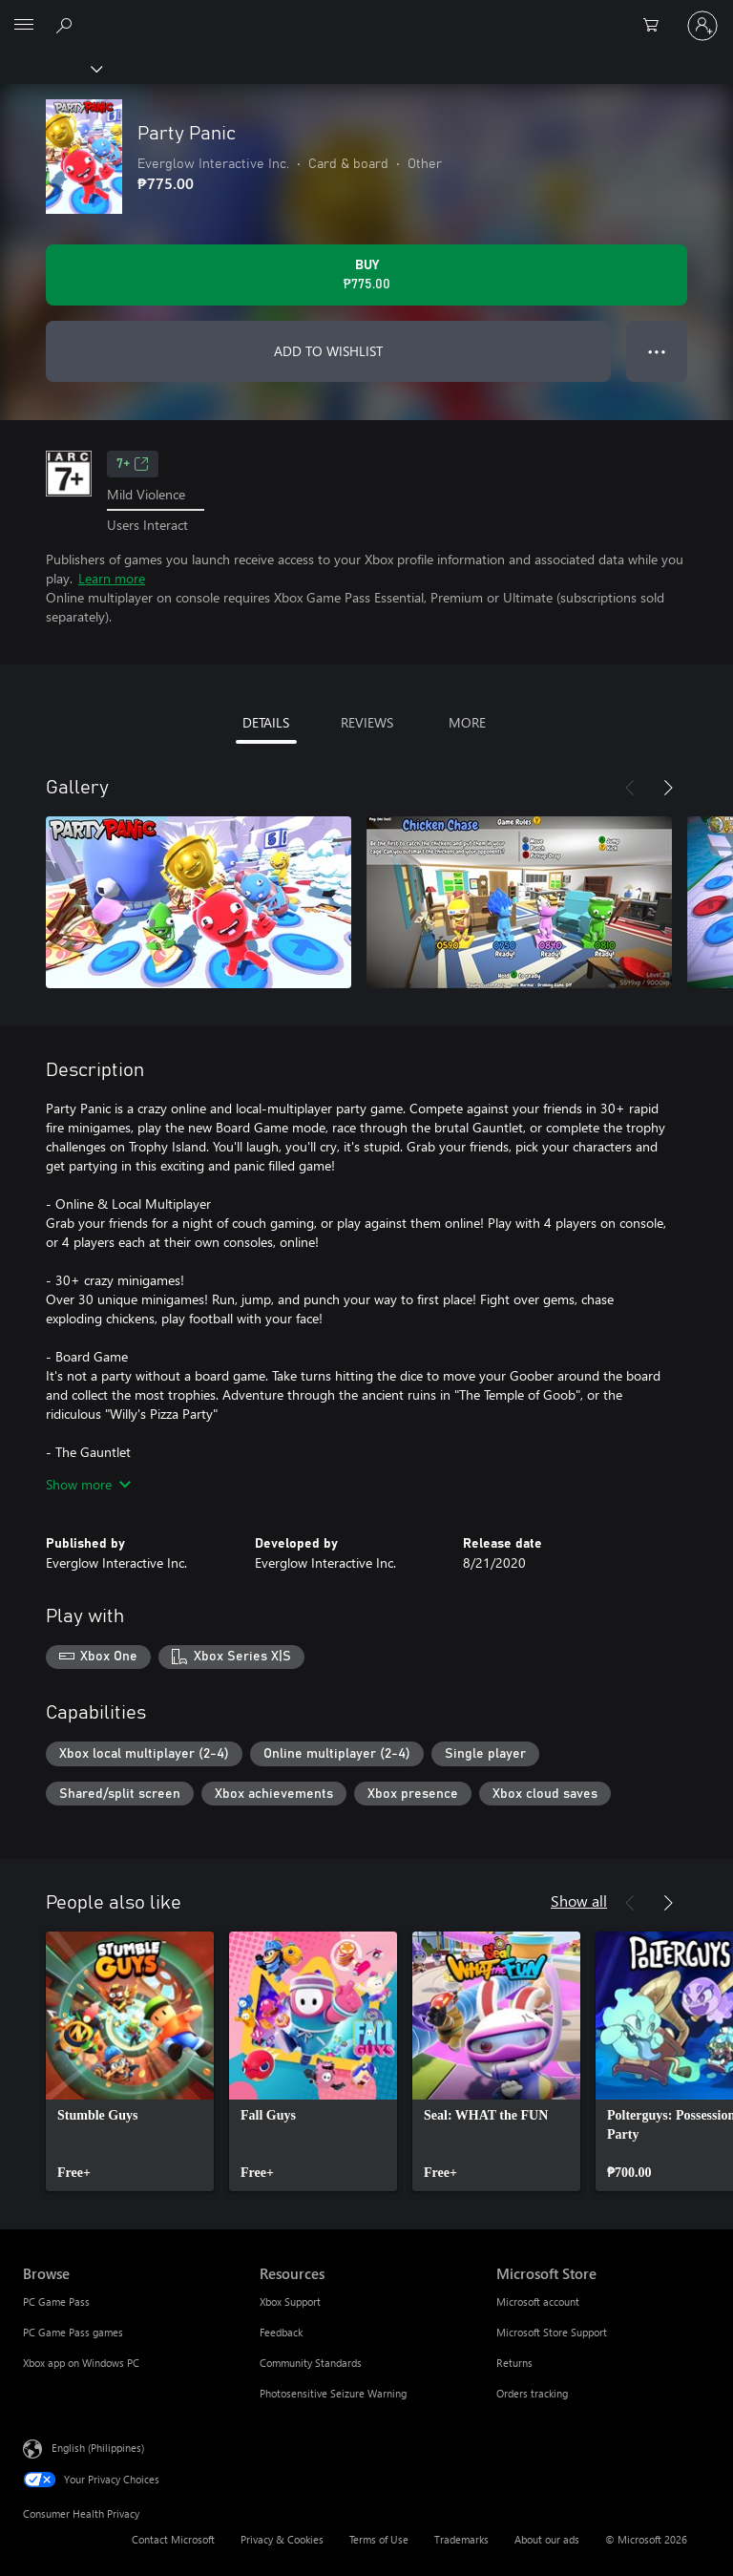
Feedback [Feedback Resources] (281, 2332)
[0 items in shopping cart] (657, 26)
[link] (130, 2061)
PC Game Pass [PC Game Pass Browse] (56, 2301)
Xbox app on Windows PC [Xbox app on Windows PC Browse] (81, 2362)
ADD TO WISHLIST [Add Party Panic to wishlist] (328, 351)
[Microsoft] (365, 14)
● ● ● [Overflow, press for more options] (657, 351)
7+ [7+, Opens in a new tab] (132, 464)
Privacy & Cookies (282, 2539)
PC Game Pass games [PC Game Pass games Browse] (73, 2332)
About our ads (546, 2539)
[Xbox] (50, 68)
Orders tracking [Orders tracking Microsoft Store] (532, 2393)
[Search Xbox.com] (67, 25)
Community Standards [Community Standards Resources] (311, 2362)
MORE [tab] (467, 722)
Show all (579, 1900)
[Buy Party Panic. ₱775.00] (366, 275)
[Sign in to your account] (702, 26)
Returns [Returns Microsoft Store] (514, 2362)
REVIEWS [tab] (367, 722)
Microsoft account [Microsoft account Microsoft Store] (537, 2301)
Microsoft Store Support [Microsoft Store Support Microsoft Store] (551, 2332)
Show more (88, 1484)
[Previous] (630, 787)
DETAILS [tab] (265, 722)
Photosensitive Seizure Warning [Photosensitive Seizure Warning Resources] (333, 2393)
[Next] (668, 787)
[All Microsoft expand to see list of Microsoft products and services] (24, 26)
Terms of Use (378, 2539)
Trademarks (461, 2539)
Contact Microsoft (173, 2539)
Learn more (111, 578)
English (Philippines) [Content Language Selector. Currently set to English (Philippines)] (98, 2447)
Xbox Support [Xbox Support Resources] (290, 2301)
